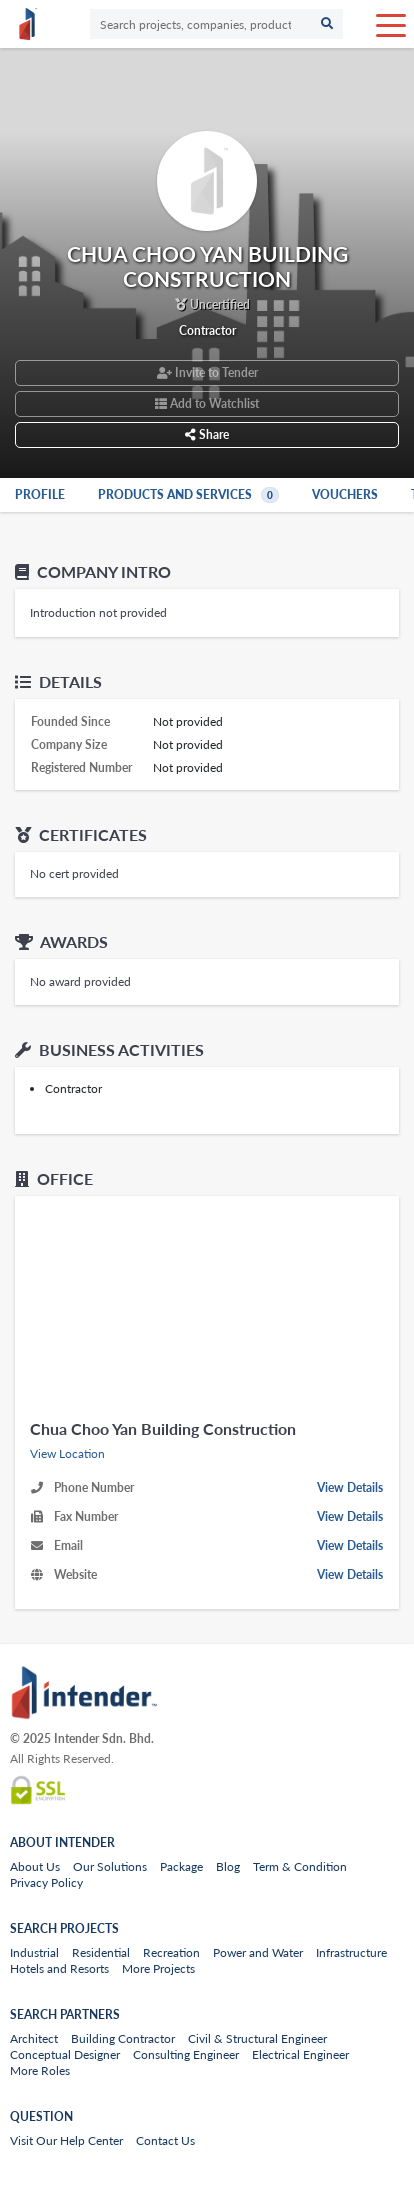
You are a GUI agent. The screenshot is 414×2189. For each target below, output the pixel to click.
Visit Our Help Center (66, 2140)
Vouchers (345, 494)
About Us (35, 1866)
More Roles (40, 2070)
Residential (101, 1952)
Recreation (171, 1952)
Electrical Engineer (300, 2054)
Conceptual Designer (65, 2054)
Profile (40, 494)
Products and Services (190, 494)
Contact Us (165, 2140)
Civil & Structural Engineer (257, 2038)
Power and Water (258, 1952)
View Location (67, 1453)
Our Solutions (110, 1866)
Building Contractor (123, 2038)
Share (207, 434)
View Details (350, 1487)
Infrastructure (351, 1952)
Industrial (34, 1952)
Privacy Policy (46, 1882)
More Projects (158, 1968)
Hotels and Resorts (59, 1968)
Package (181, 1866)
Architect (34, 2038)
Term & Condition (300, 1866)
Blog (228, 1866)
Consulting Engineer (186, 2054)
